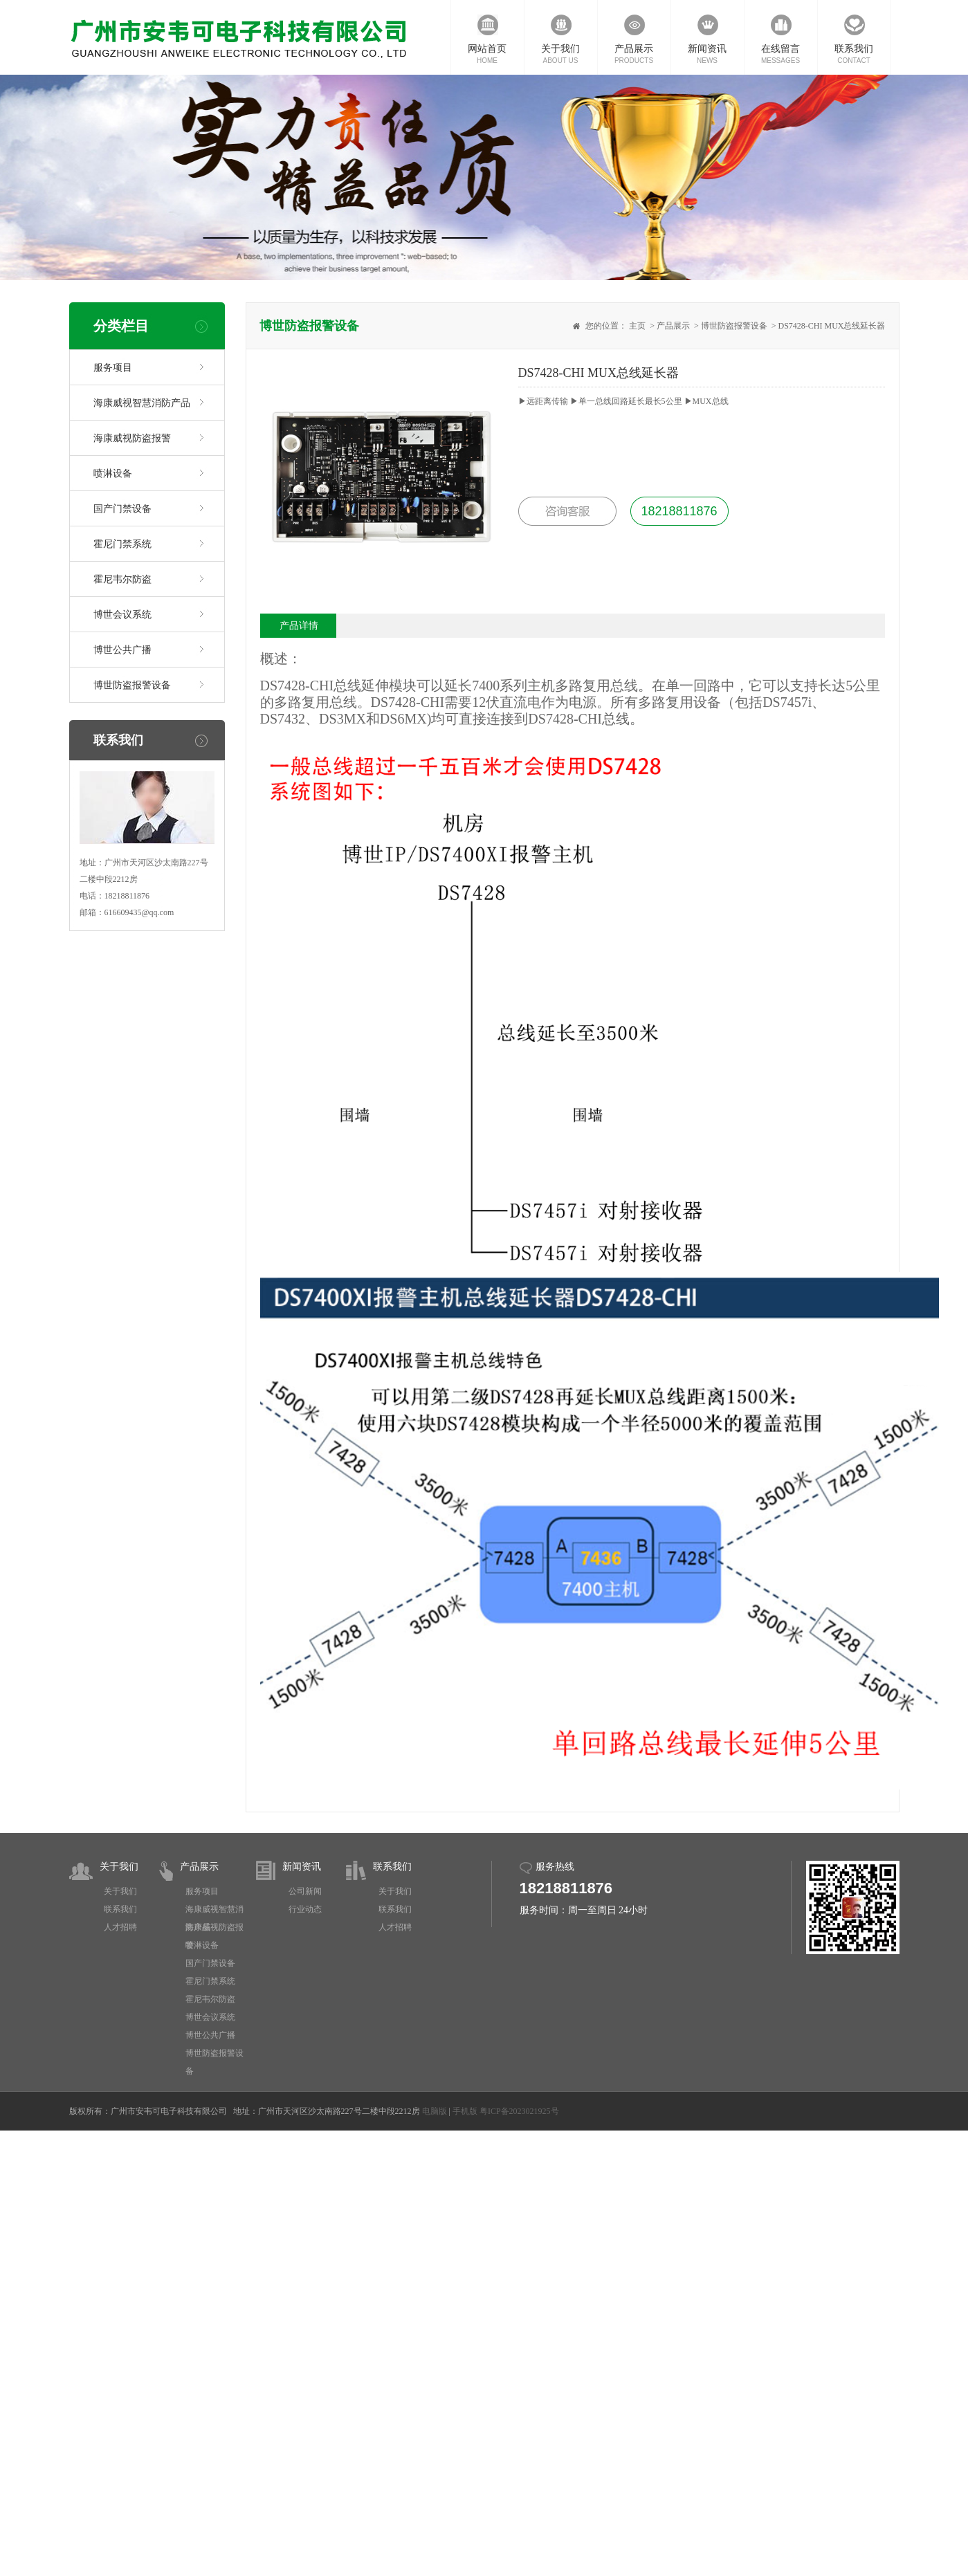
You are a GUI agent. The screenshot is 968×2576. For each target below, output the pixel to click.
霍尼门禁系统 (122, 544)
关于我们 (119, 1866)
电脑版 (434, 2111)
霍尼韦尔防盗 (122, 579)
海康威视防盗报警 (132, 438)
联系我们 (120, 1909)
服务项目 (112, 367)
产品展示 (673, 326)
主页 (637, 326)
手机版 (465, 2111)
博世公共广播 (122, 650)
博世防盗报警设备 (132, 685)
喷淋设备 (112, 473)
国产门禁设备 (122, 509)
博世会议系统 (122, 614)
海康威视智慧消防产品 (141, 403)
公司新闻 (305, 1891)
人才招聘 (120, 1927)
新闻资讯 (301, 1866)
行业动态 (305, 1909)
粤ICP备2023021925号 (519, 2111)
